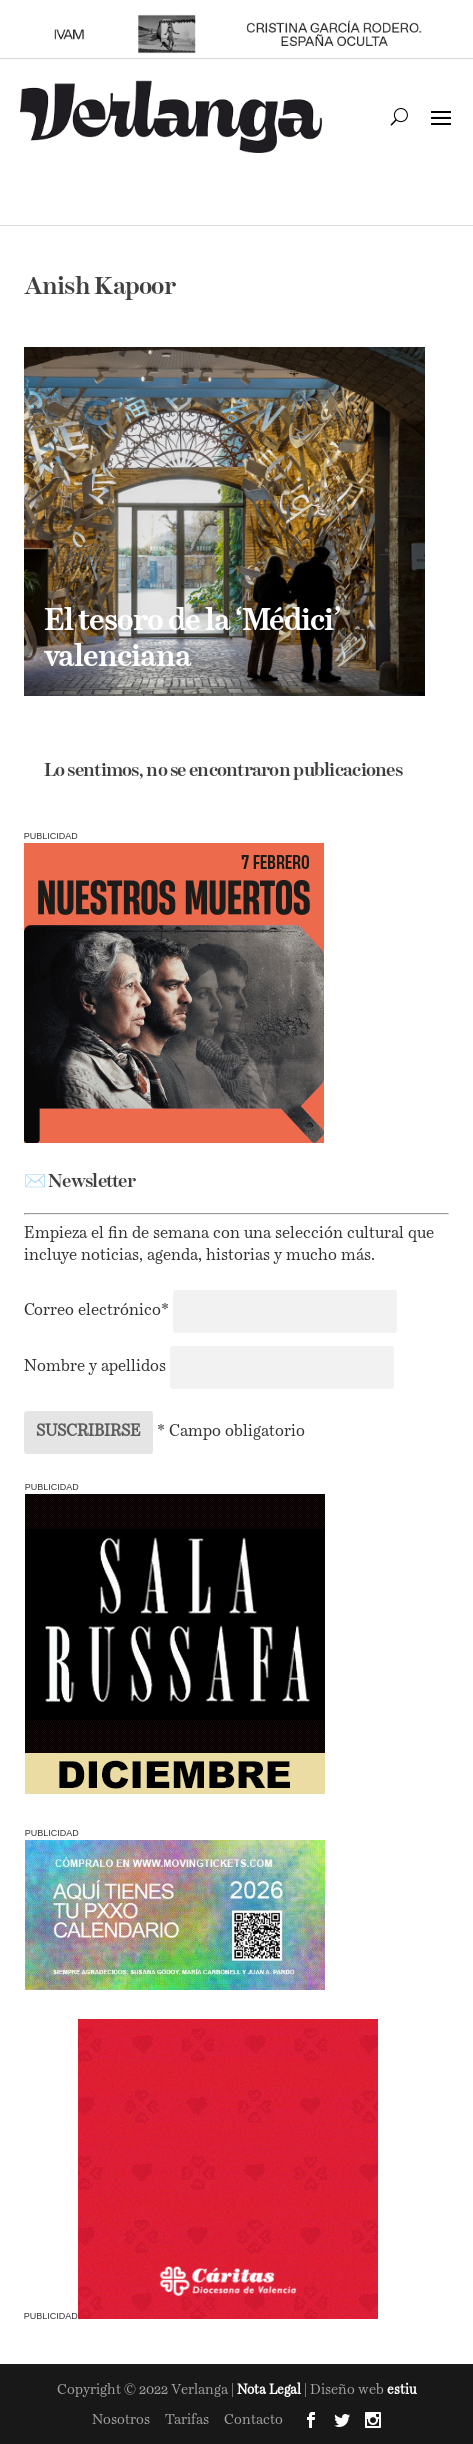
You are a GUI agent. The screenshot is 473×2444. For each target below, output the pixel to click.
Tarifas (187, 2420)
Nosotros (121, 2420)
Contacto (253, 2420)
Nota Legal (270, 2390)
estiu (402, 2390)
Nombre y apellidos (95, 1367)
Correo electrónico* (98, 1311)
